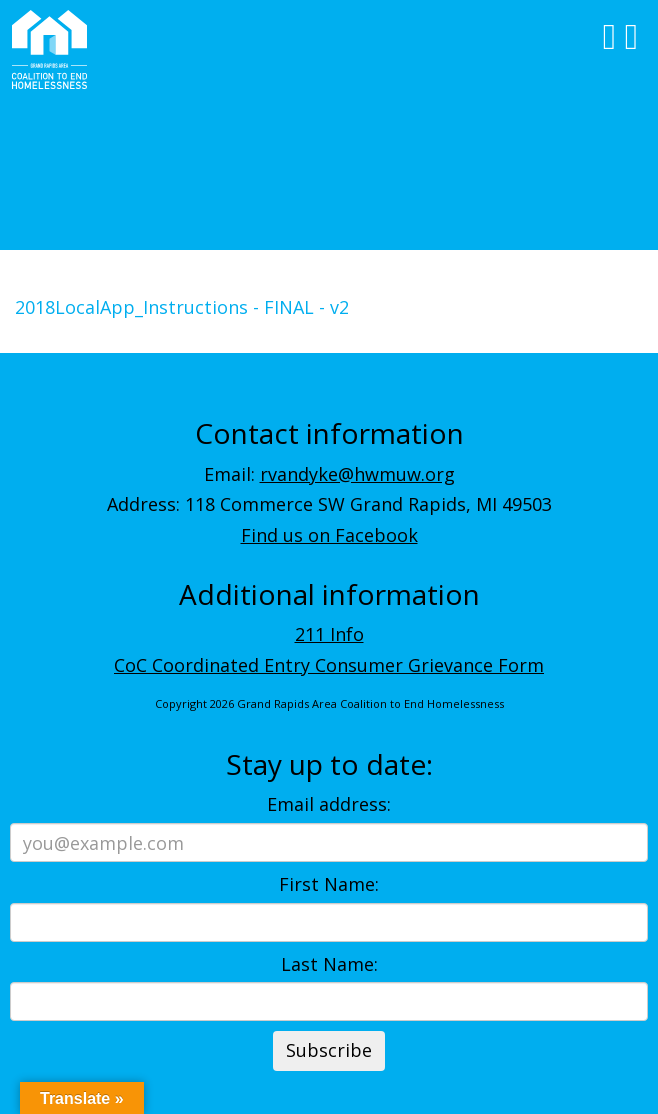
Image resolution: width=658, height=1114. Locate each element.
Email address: (329, 804)
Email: (329, 474)
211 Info (329, 634)
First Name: (329, 884)
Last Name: (329, 964)
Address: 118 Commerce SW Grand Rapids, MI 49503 (329, 504)
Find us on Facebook (329, 535)
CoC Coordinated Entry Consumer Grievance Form (329, 665)
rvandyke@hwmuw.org (357, 474)
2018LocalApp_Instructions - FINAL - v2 (182, 307)
